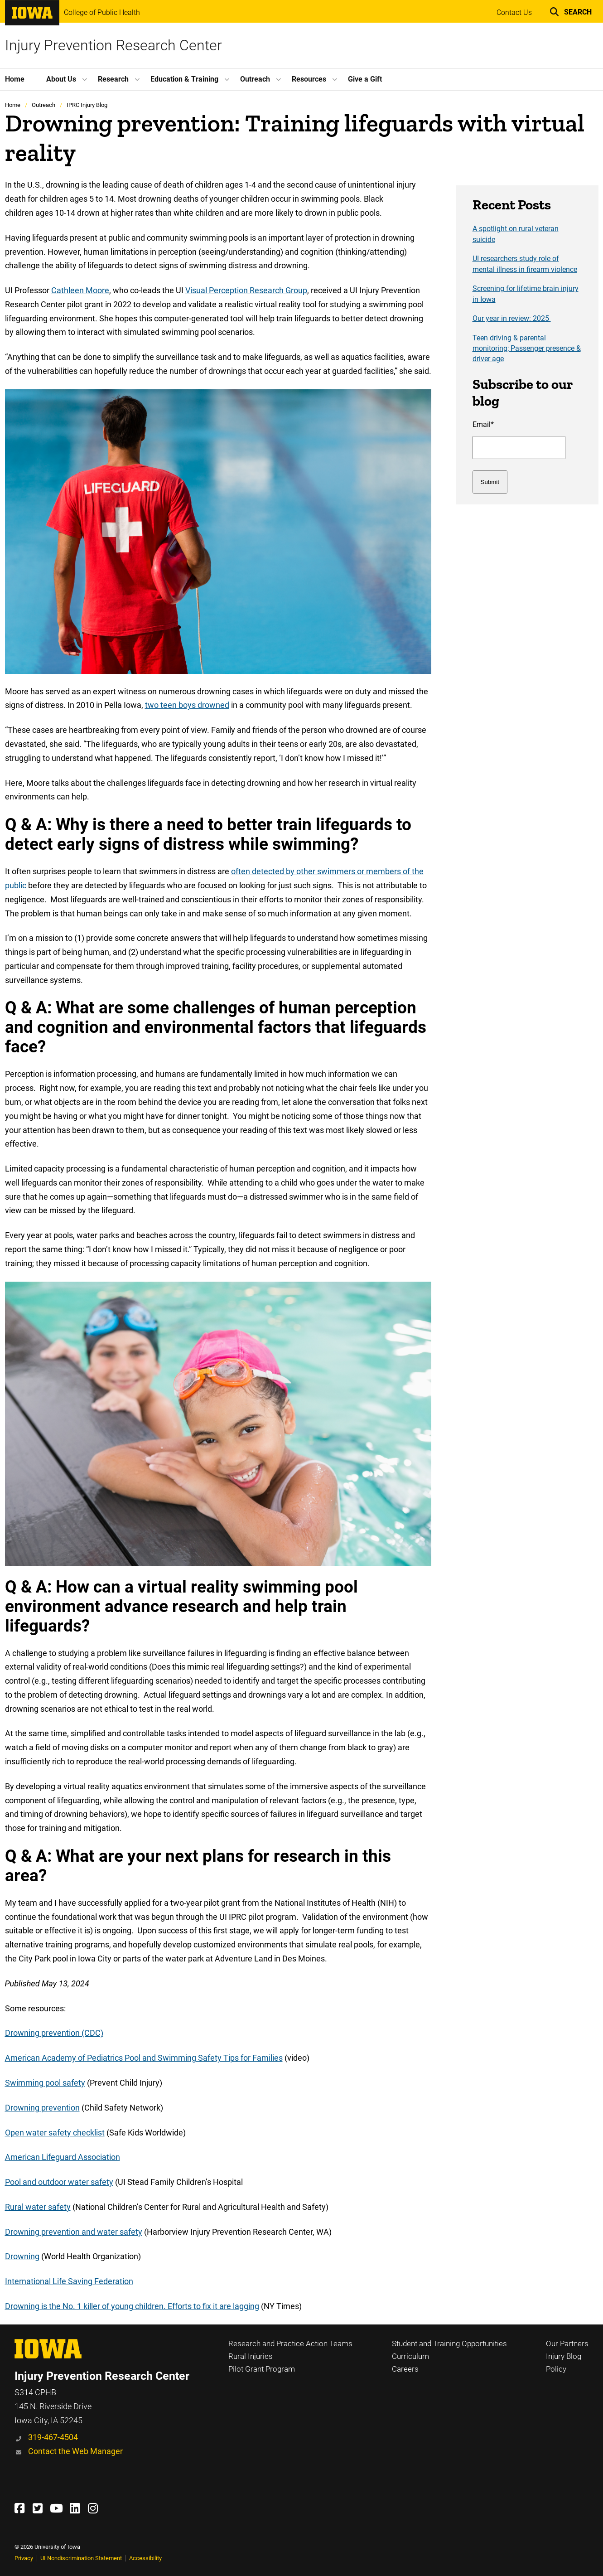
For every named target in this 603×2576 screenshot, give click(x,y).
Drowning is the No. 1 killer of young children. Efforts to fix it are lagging (132, 2306)
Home (12, 105)
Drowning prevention (42, 2107)
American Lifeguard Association (62, 2157)
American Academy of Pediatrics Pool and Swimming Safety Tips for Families (144, 2058)
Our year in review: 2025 (512, 319)
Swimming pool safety (45, 2082)
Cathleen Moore (80, 290)
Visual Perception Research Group (246, 290)
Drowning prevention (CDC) (54, 2033)
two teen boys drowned (187, 705)
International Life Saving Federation (69, 2281)
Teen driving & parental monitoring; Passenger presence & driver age (527, 348)
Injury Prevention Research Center (113, 45)
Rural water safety (38, 2207)
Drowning (22, 2256)
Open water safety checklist (55, 2132)
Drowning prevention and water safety (73, 2232)
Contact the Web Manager (75, 2451)
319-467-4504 (53, 2437)
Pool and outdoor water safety (59, 2182)
